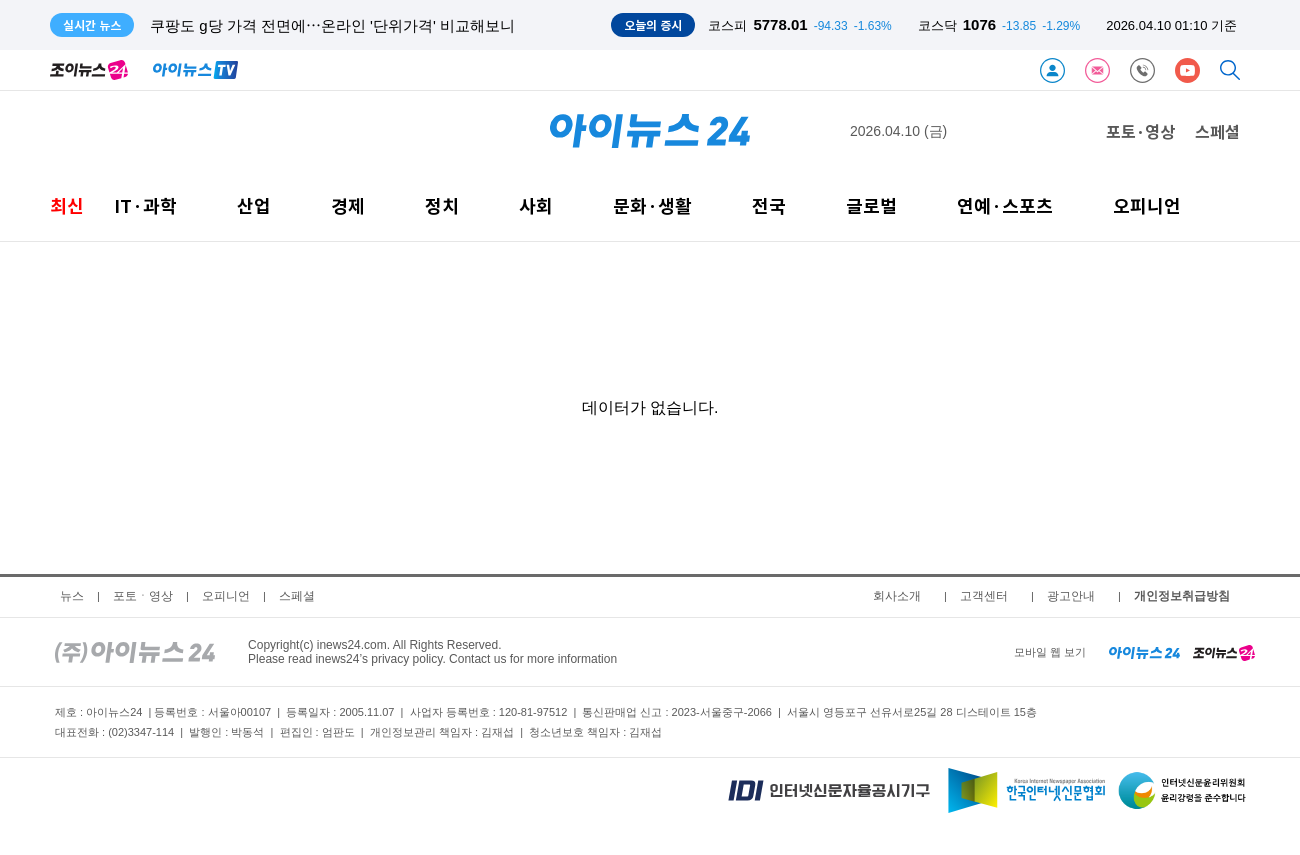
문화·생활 (652, 205)
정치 (442, 205)
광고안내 (1071, 596)
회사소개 (897, 596)
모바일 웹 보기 (1050, 652)
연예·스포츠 (1005, 205)
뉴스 (72, 596)
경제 (348, 205)
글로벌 (871, 205)
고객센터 (984, 596)
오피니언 (1147, 205)
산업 (254, 205)
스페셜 (1217, 131)
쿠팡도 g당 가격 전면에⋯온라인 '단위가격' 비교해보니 (332, 25)
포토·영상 (1140, 131)
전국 (769, 205)
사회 (536, 205)
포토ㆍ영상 (143, 596)
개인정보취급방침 (1182, 596)
